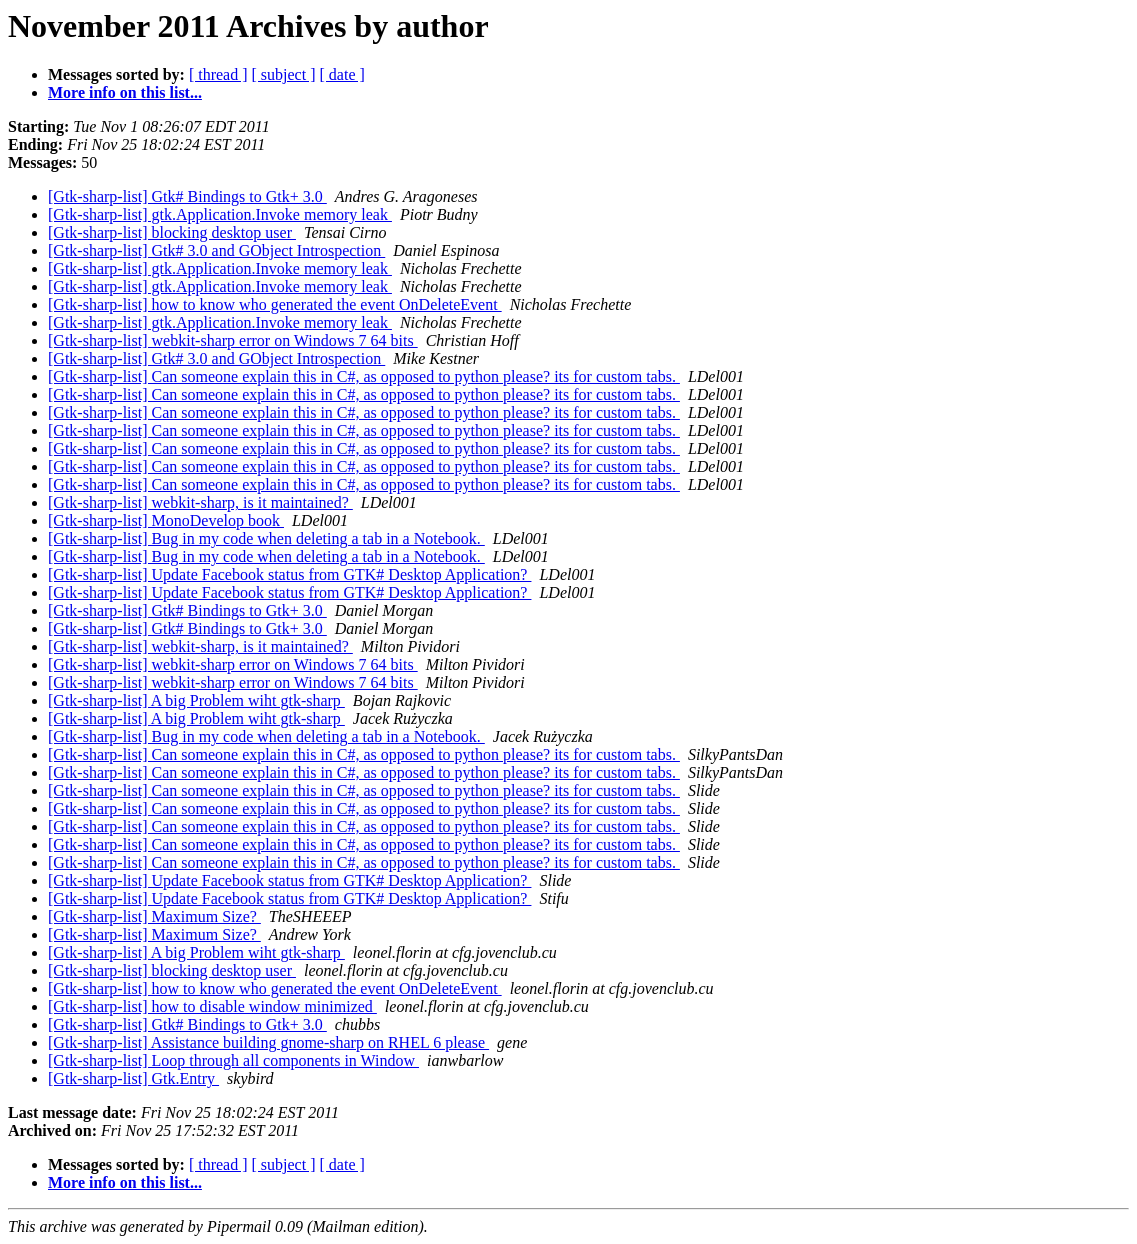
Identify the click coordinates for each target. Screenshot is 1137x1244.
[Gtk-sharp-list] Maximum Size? (154, 916)
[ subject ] (284, 74)
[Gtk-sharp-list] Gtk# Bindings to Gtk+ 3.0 (187, 196)
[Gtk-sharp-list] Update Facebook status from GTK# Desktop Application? (289, 574)
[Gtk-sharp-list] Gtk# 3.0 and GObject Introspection (216, 250)
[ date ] (342, 74)
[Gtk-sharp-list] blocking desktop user (172, 232)
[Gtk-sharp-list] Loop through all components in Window (233, 1060)
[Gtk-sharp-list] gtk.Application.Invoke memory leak (220, 214)
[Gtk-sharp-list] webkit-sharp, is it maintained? (200, 502)
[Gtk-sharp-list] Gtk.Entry (133, 1078)
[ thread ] (218, 74)
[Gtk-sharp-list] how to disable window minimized (212, 1006)
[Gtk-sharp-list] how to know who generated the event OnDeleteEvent (275, 304)
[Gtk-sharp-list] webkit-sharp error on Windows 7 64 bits (233, 340)
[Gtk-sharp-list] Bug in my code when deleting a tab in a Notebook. (266, 538)
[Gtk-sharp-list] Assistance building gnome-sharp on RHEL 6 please (268, 1042)
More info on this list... (125, 92)
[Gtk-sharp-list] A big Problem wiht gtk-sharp (196, 700)
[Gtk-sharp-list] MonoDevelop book (166, 520)
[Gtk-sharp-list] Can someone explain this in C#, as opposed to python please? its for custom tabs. (364, 376)
